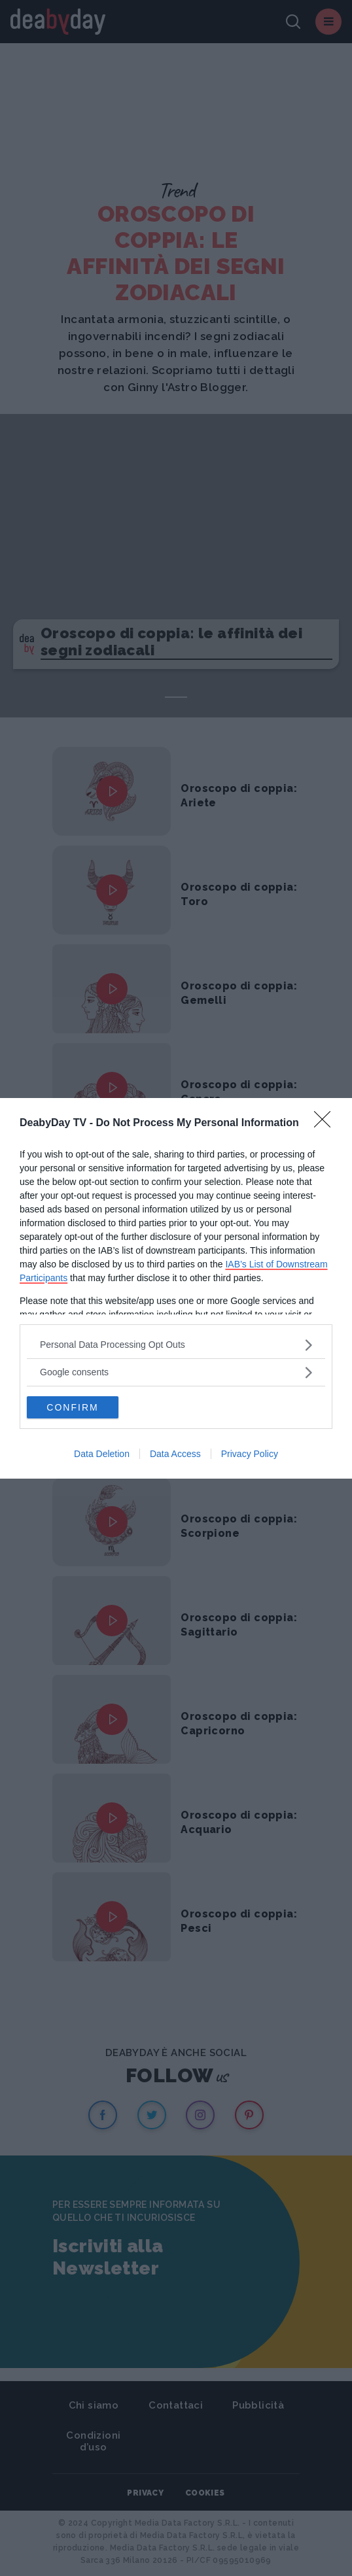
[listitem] (176, 1345)
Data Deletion (102, 1454)
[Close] (326, 1123)
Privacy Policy (249, 1454)
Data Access (175, 1454)
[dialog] (176, 1288)
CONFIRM (72, 1407)
